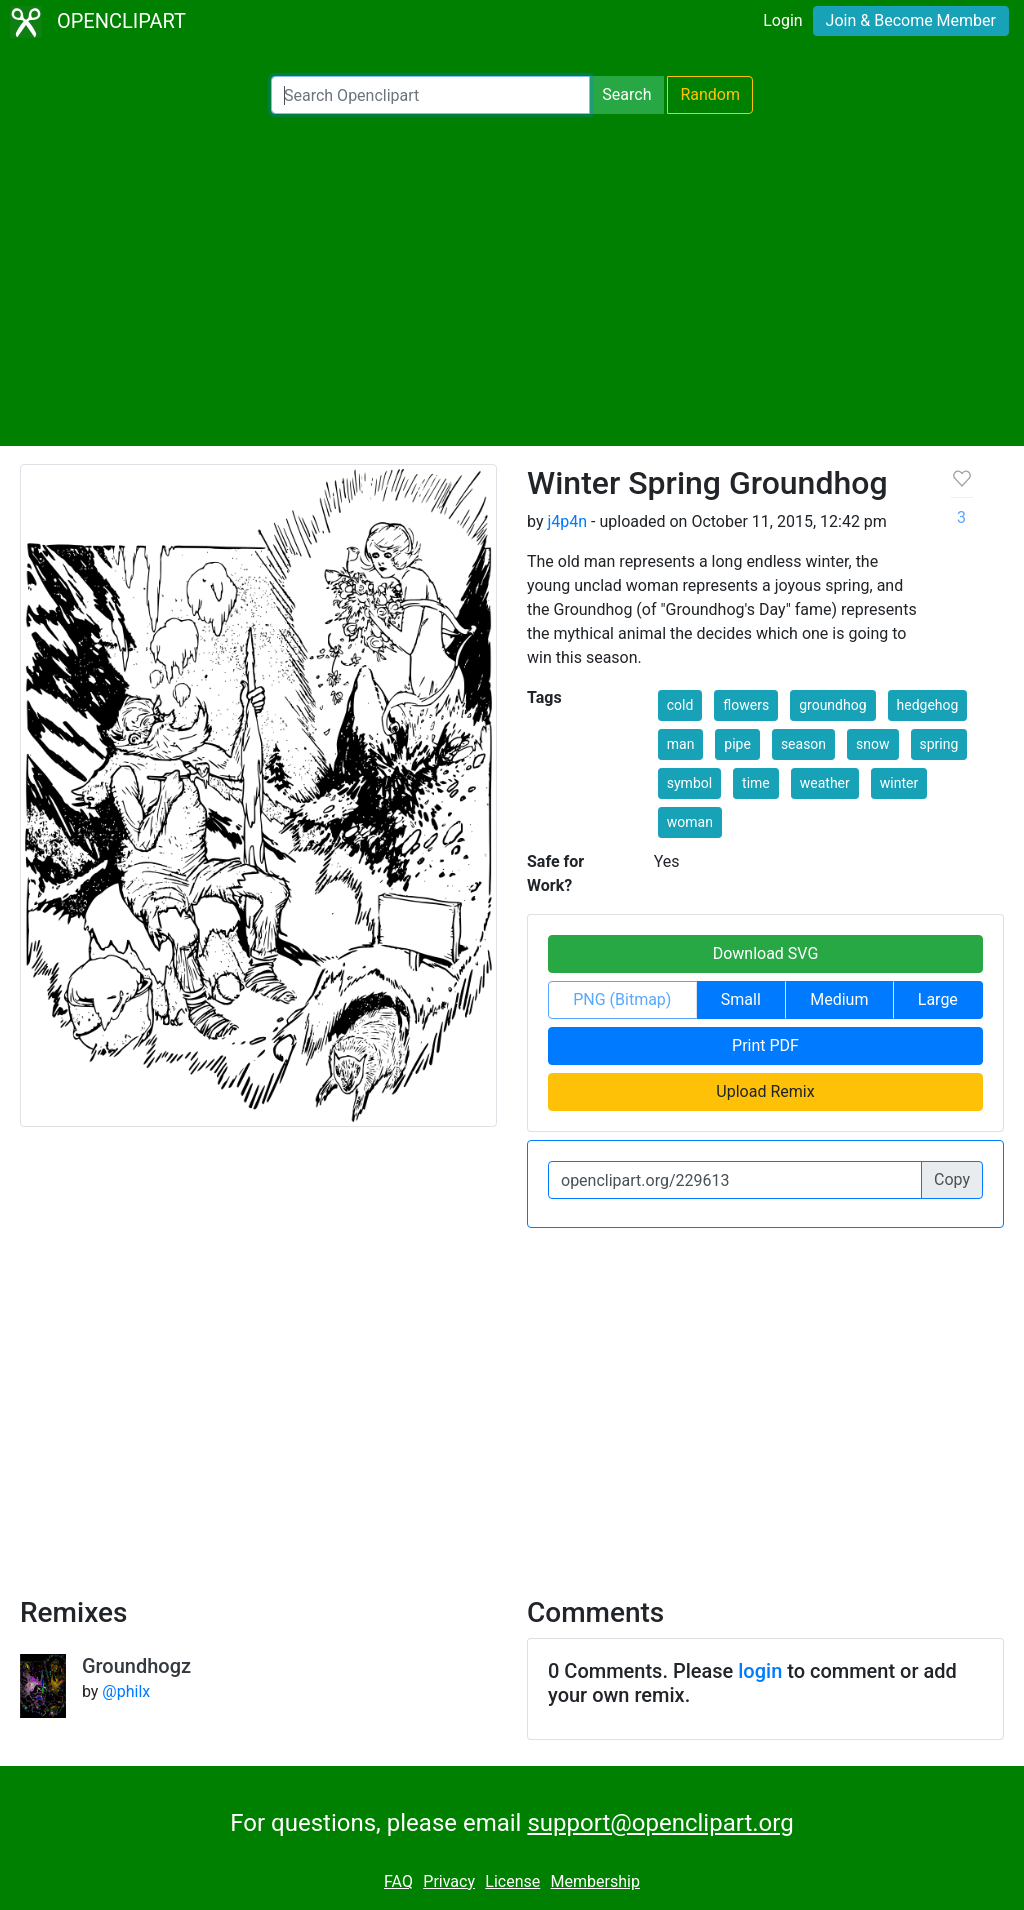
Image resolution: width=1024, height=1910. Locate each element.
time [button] (756, 783)
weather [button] (825, 783)
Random (710, 94)
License (512, 1881)
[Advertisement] (512, 280)
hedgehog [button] (928, 705)
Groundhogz (136, 1666)
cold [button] (680, 705)
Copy (952, 1179)
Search (626, 94)
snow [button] (872, 744)
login (760, 1671)
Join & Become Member (911, 20)
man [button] (681, 744)
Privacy (449, 1881)
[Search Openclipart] (430, 95)
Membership (595, 1881)
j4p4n (567, 521)
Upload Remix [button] (765, 1091)
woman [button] (690, 822)
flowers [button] (746, 705)
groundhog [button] (832, 705)
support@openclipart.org (660, 1823)
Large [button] (938, 999)
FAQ (398, 1881)
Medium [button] (839, 999)
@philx (126, 1691)
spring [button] (939, 744)
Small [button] (741, 999)
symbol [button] (689, 783)
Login (782, 20)
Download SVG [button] (766, 953)
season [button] (803, 744)
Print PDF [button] (765, 1045)
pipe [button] (737, 744)
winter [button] (899, 783)
